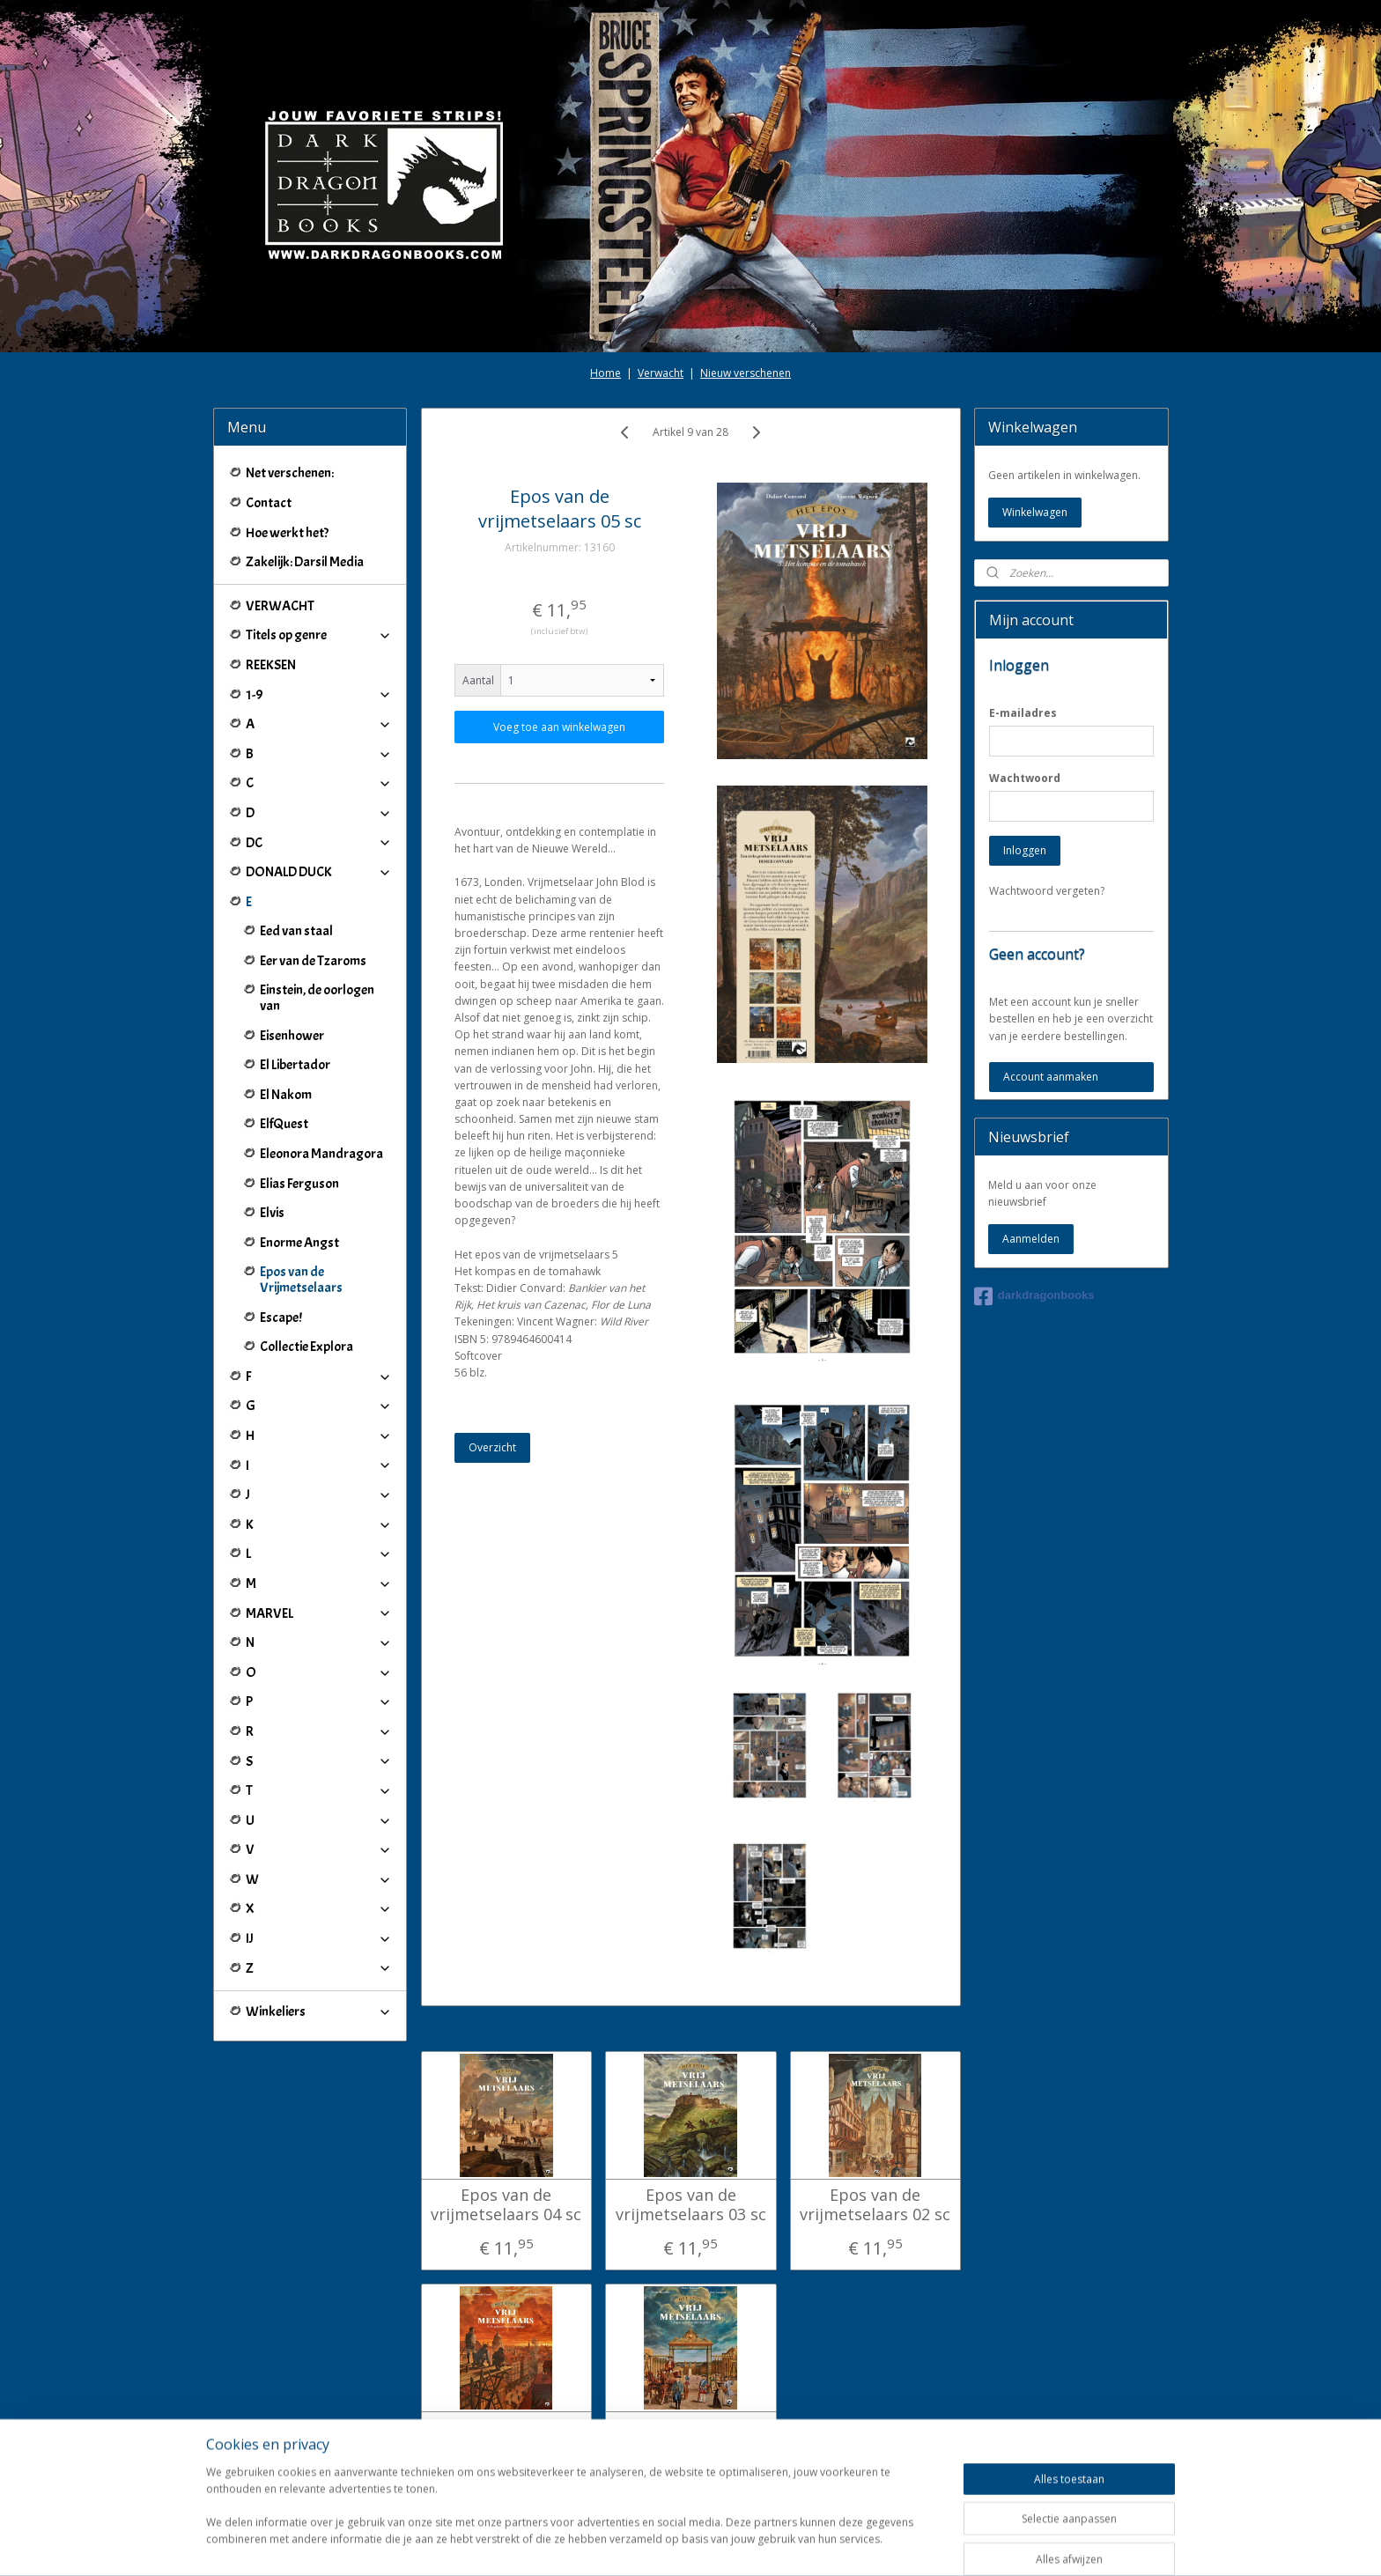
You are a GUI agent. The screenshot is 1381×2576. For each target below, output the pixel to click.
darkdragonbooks (1034, 1296)
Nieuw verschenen (745, 372)
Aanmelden (1031, 1238)
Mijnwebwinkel (894, 2543)
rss (673, 2543)
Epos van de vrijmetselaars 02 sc (875, 2205)
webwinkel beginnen (740, 2543)
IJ (319, 1938)
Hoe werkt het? (287, 533)
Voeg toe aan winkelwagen (559, 727)
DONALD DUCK (319, 872)
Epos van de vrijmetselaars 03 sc (690, 2205)
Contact (269, 503)
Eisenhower (292, 1035)
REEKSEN (271, 665)
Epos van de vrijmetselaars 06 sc (506, 2437)
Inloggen (1024, 850)
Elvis (272, 1213)
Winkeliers (319, 2011)
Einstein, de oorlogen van (317, 998)
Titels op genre (319, 635)
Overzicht (492, 1447)
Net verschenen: (290, 473)
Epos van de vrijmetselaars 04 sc (506, 2205)
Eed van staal (296, 931)
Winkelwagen (1034, 512)
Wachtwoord (1024, 778)
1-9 (319, 695)
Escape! (281, 1317)
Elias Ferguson (299, 1183)
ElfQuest (284, 1124)
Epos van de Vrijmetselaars (301, 1279)
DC (319, 843)
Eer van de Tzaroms (313, 961)
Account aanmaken (1050, 1076)
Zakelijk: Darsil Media (305, 562)
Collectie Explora (306, 1346)
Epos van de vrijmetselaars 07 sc (690, 2437)
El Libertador (295, 1065)
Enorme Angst (299, 1242)
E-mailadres (1023, 712)
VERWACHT (280, 606)
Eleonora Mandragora (321, 1154)
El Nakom (286, 1094)
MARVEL (319, 1613)
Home (605, 372)
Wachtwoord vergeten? (1046, 890)
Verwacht (660, 372)
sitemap (636, 2543)
